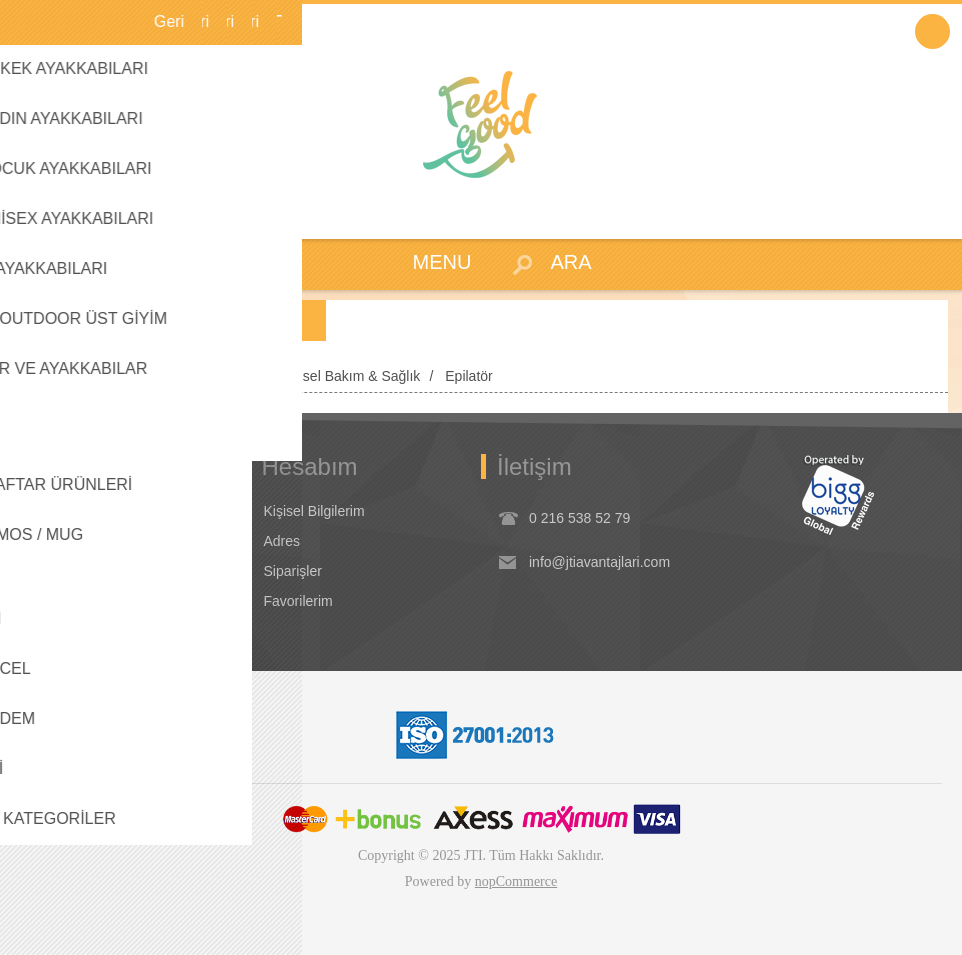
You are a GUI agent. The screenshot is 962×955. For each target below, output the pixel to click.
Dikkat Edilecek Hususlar (105, 601)
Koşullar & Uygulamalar (101, 511)
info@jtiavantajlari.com (599, 562)
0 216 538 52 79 (579, 518)
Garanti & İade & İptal (95, 541)
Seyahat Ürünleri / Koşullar (111, 571)
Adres (282, 541)
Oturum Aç (932, 31)
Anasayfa (48, 376)
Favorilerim (298, 601)
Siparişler (293, 571)
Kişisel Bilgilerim (314, 511)
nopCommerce (516, 881)
